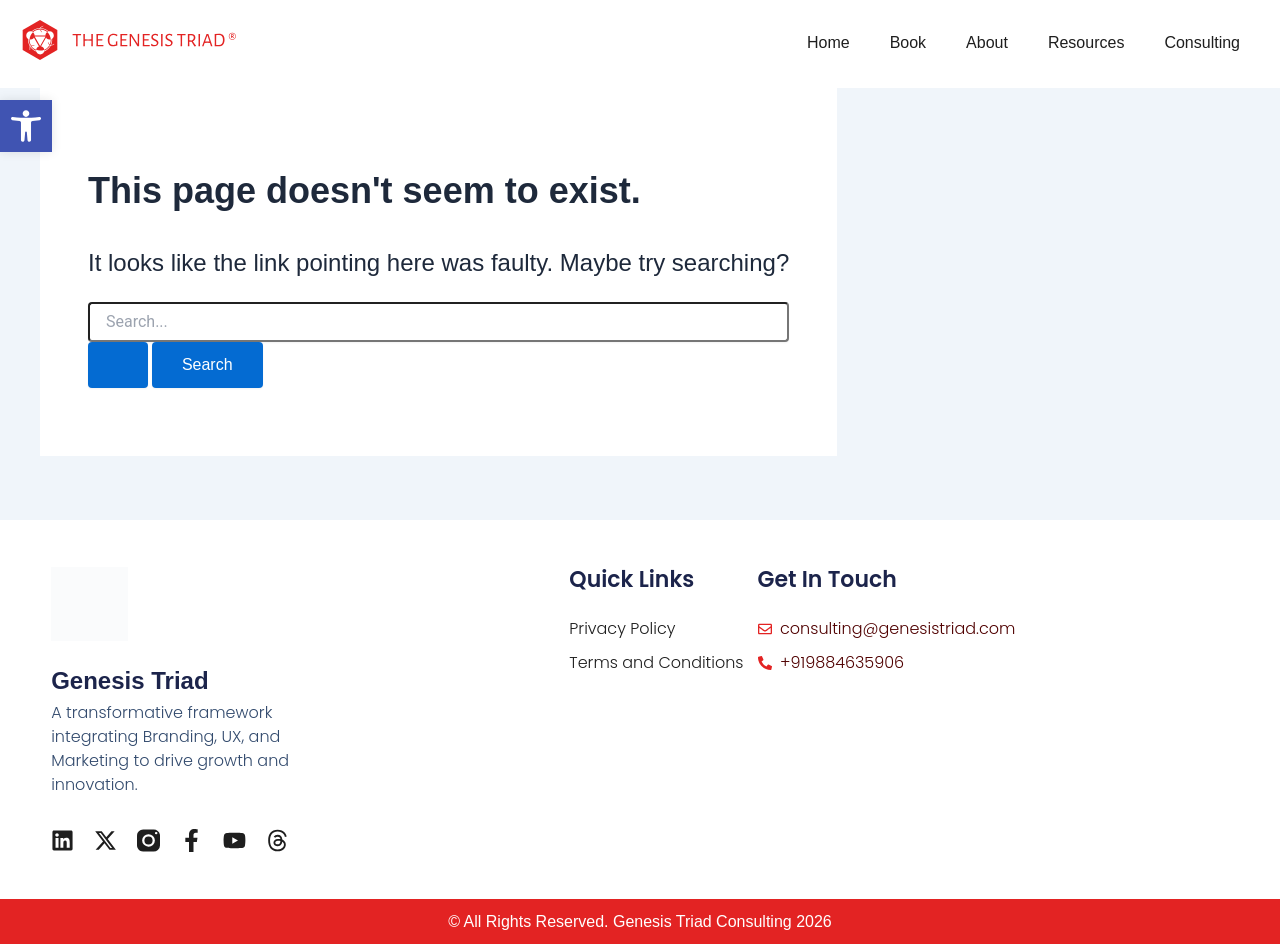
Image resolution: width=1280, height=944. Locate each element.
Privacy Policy (622, 628)
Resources (1086, 42)
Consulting (1202, 42)
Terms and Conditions (656, 662)
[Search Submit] (118, 365)
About (987, 42)
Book (908, 42)
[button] (26, 126)
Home (828, 42)
